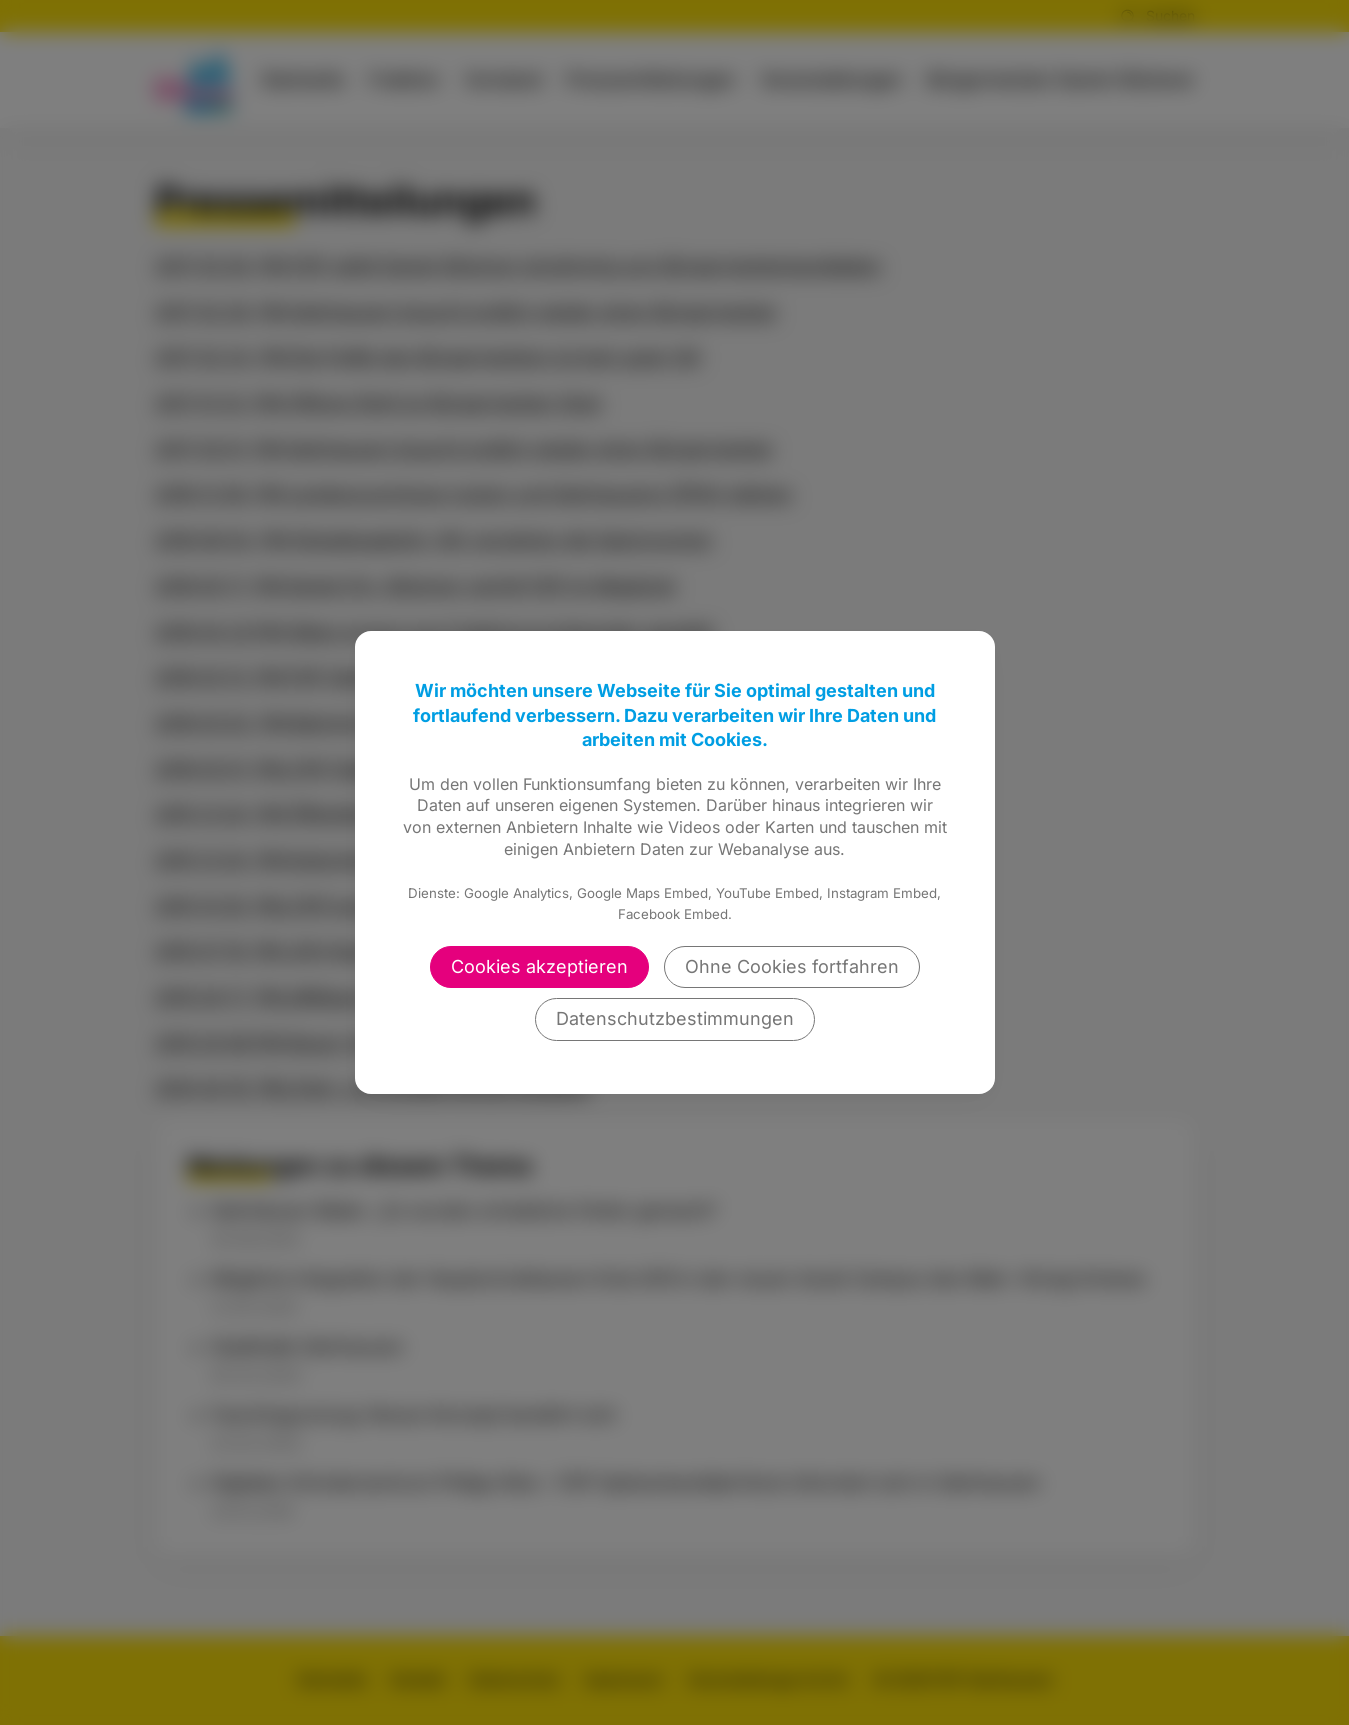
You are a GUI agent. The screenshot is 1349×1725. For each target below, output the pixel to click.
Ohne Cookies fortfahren (792, 966)
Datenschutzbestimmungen (675, 1018)
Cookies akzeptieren (539, 966)
